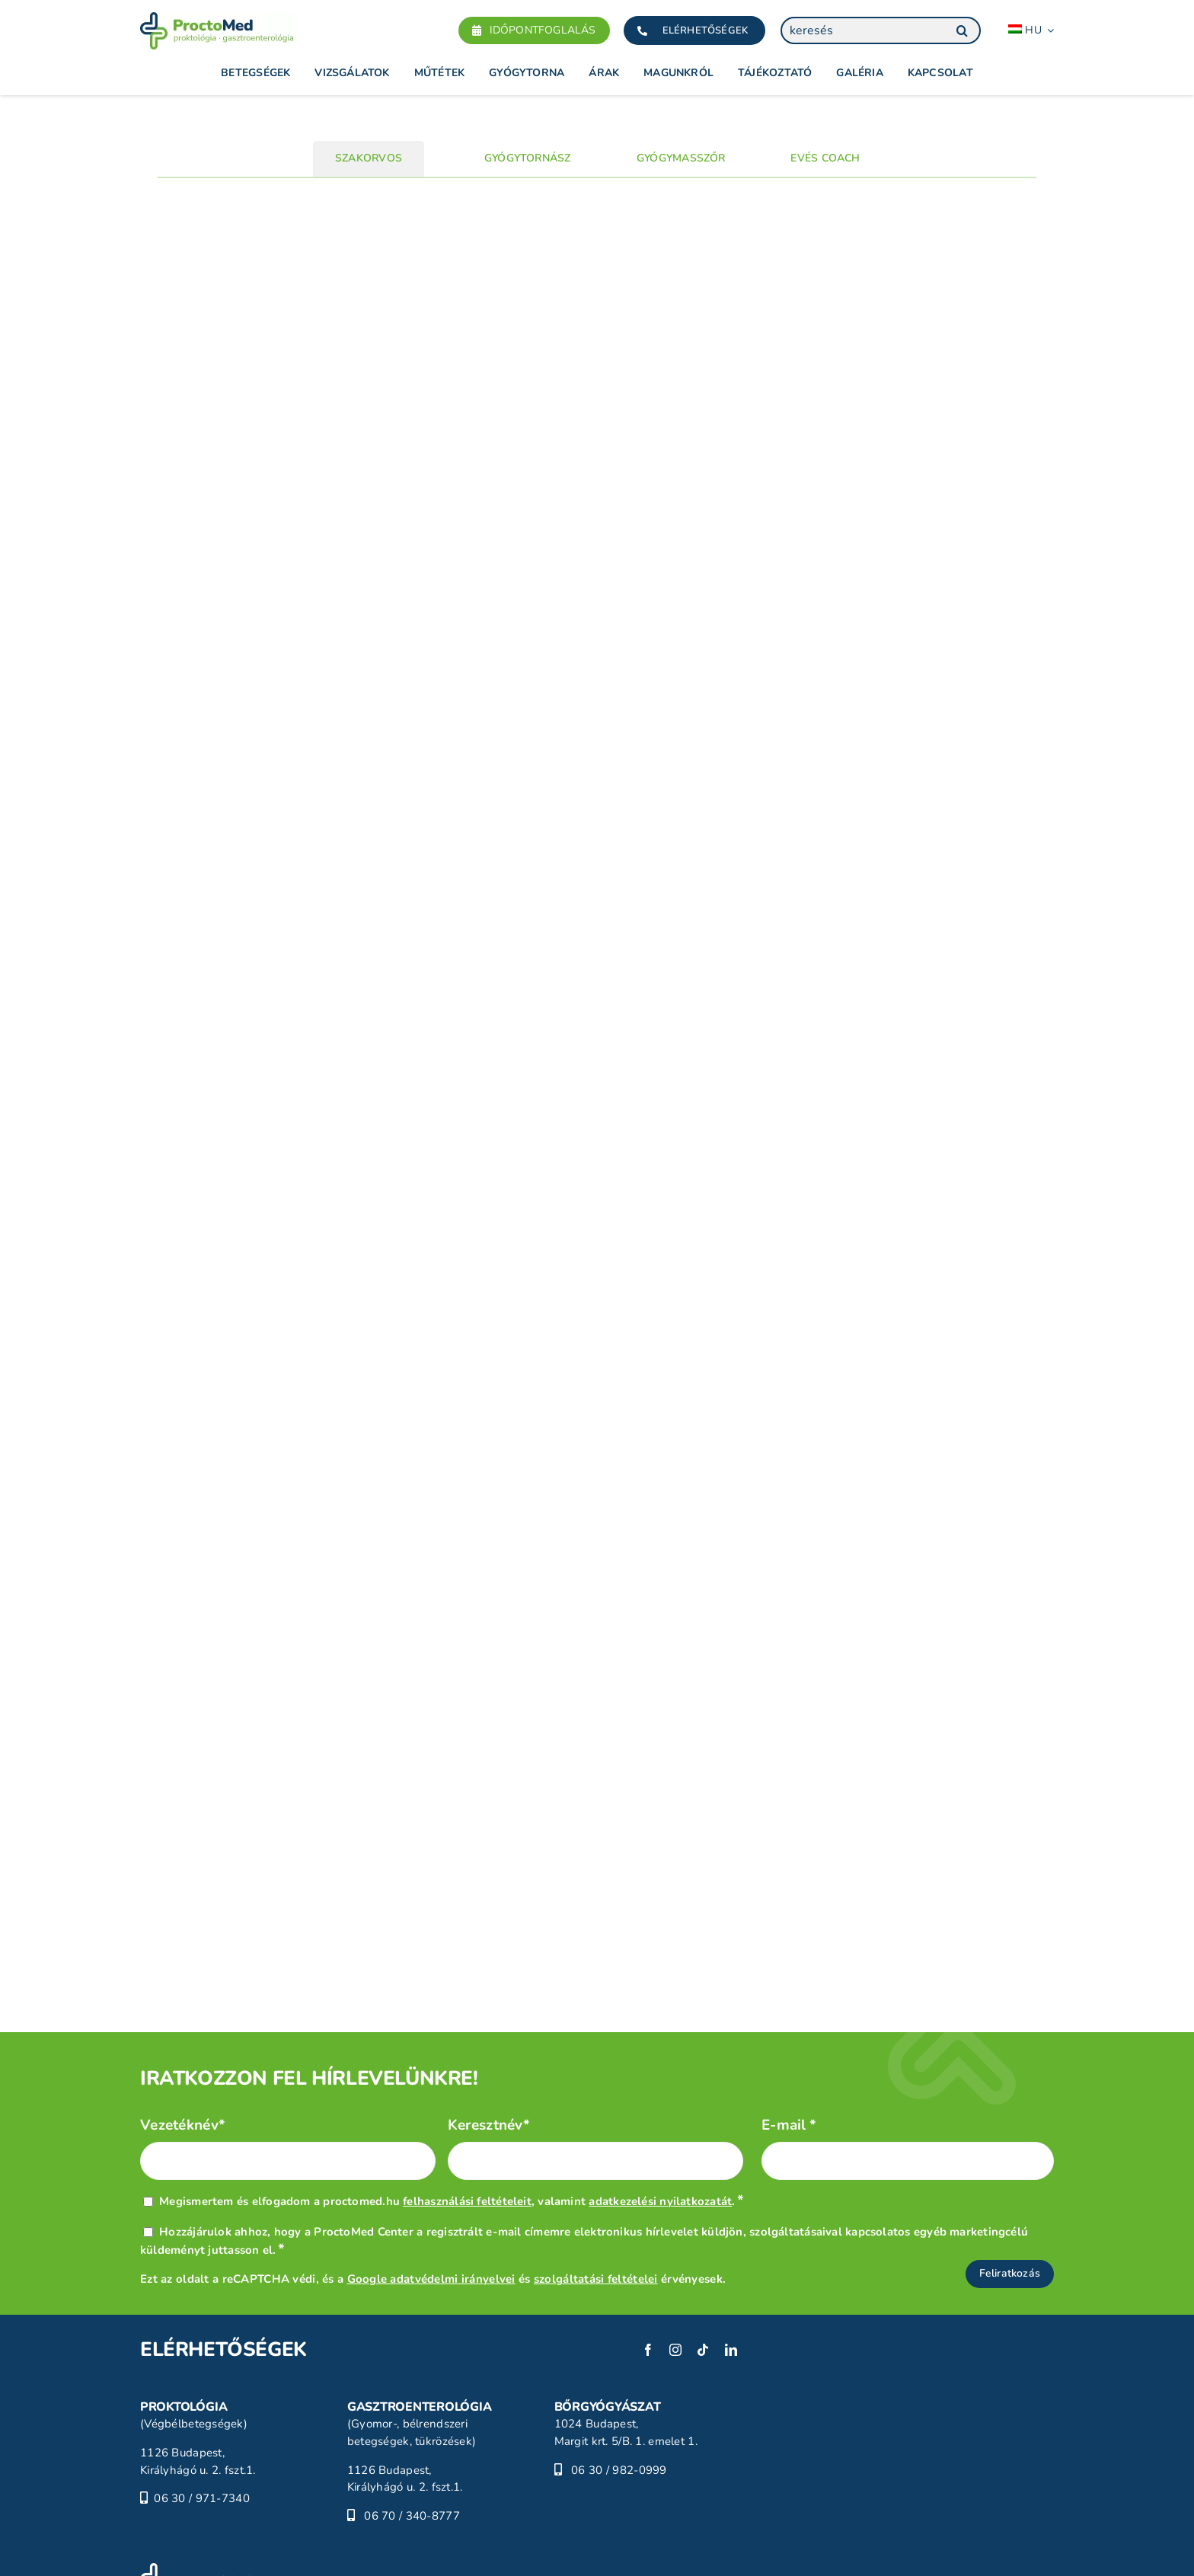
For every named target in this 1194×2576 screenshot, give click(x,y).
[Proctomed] (216, 19)
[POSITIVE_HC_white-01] (706, 2547)
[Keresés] (962, 30)
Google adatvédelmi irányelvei (431, 2197)
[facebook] (648, 2267)
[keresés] (881, 30)
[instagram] (675, 2267)
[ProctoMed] (195, 2488)
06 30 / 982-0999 (619, 2387)
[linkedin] (731, 2267)
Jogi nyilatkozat (316, 2535)
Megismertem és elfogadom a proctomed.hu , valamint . (451, 2119)
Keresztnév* (489, 2044)
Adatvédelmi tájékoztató (198, 2551)
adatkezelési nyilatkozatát (660, 2119)
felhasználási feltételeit (467, 2119)
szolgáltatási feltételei (596, 2197)
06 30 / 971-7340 (202, 2416)
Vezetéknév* (182, 2044)
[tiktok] (703, 2267)
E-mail (789, 2044)
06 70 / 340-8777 (412, 2434)
